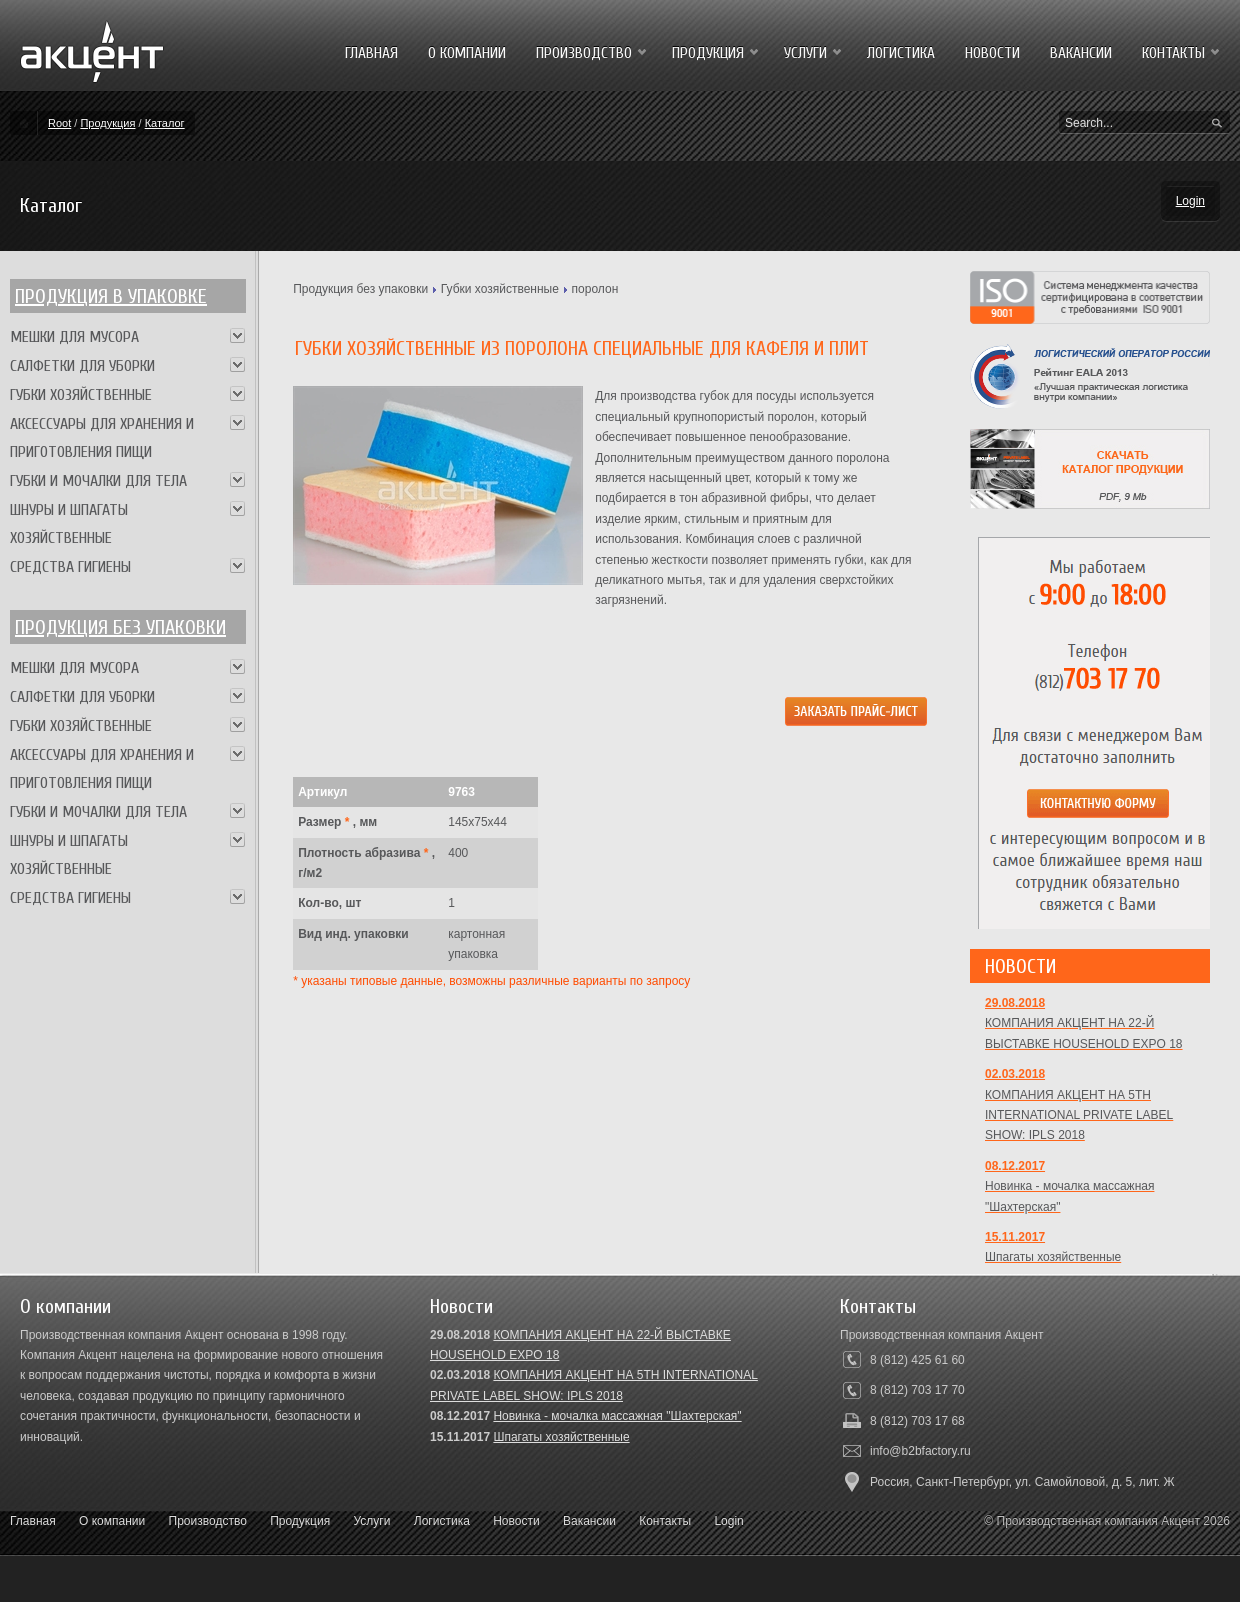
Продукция (107, 123)
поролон (595, 289)
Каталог (165, 123)
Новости (516, 1521)
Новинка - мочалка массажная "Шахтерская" (617, 1416)
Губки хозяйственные (500, 289)
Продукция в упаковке (111, 296)
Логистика (442, 1521)
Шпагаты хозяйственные (561, 1437)
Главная (33, 1521)
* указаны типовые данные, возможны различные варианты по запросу (491, 981)
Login (1190, 201)
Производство (208, 1521)
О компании (112, 1521)
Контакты (665, 1521)
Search (1217, 124)
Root (59, 123)
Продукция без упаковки (360, 289)
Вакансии (589, 1521)
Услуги (372, 1521)
